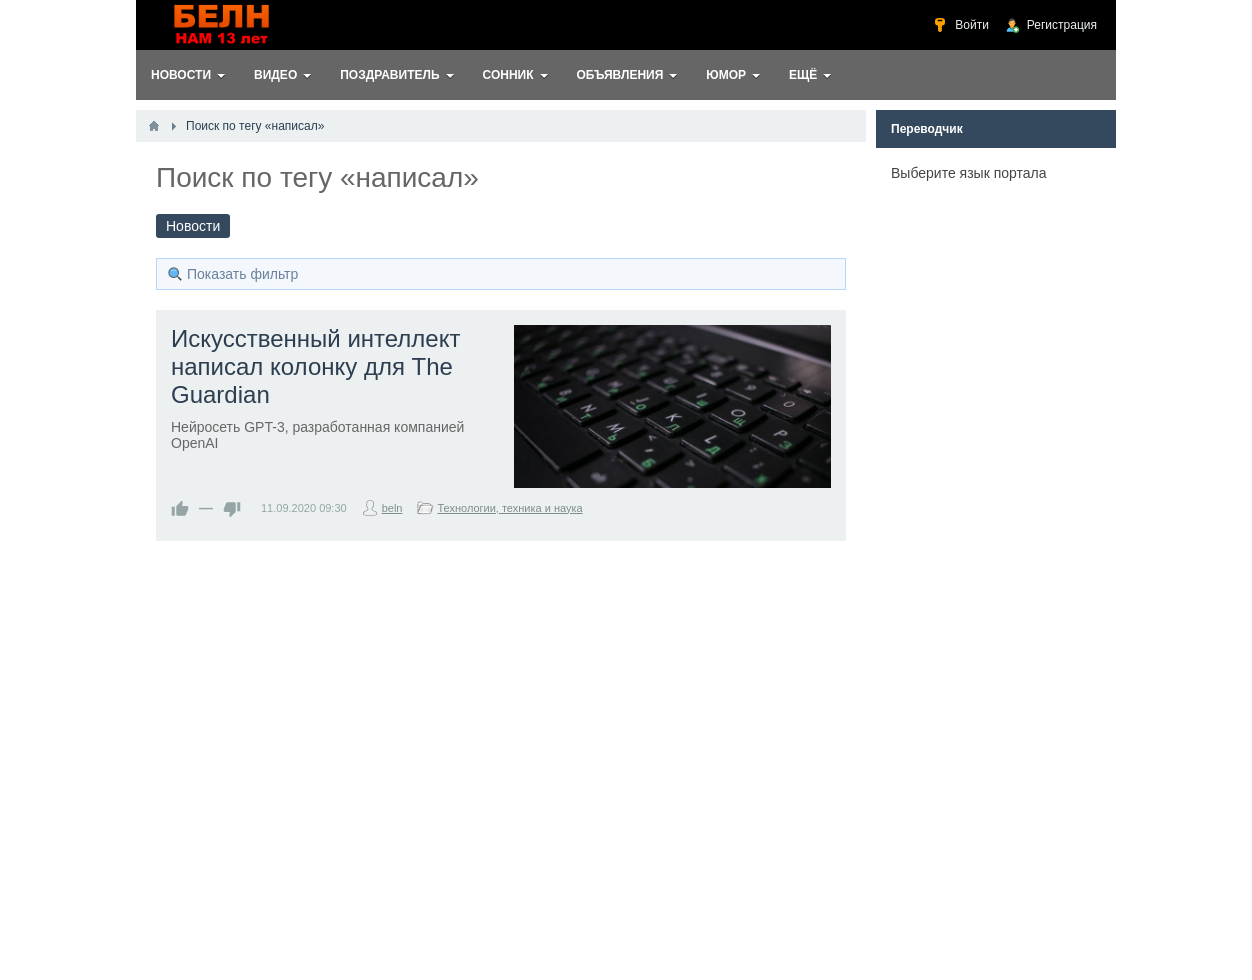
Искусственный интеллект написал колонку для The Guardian (315, 366)
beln (392, 508)
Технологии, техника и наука (509, 508)
